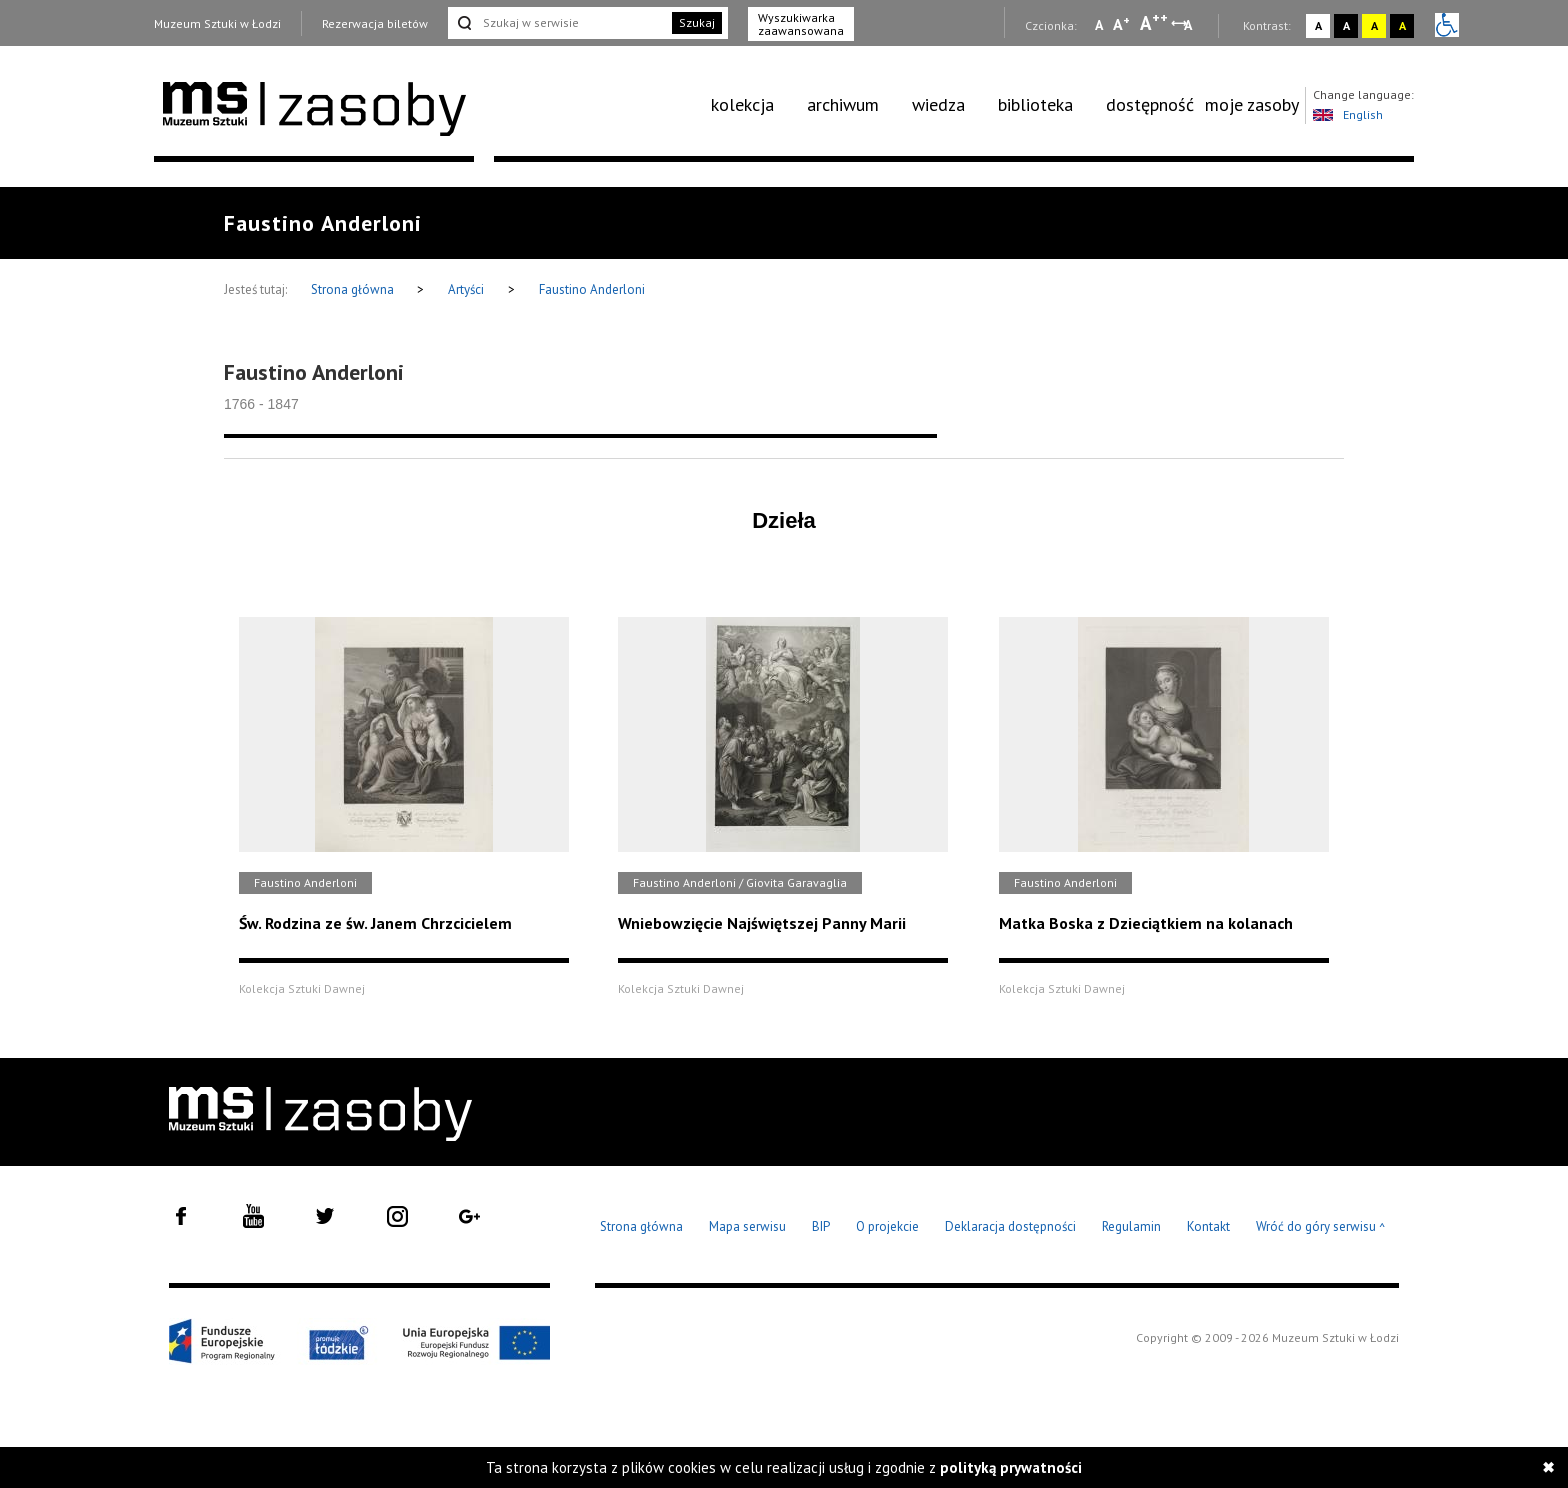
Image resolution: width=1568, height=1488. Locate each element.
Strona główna (354, 289)
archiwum (843, 104)
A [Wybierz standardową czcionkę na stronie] (1121, 24)
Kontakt (1208, 1226)
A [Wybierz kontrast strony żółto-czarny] (1374, 25)
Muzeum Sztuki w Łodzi (217, 23)
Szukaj (697, 22)
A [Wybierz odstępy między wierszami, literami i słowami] (1189, 25)
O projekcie (887, 1226)
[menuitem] (753, 105)
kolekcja (742, 104)
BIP (821, 1226)
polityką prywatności (1011, 1467)
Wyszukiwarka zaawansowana (801, 24)
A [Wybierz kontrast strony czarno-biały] (1346, 25)
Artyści (466, 289)
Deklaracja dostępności (1010, 1226)
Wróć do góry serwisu (1321, 1227)
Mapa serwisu (747, 1226)
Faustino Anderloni (592, 289)
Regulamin (1131, 1226)
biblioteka (1035, 104)
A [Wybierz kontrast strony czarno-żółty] (1402, 25)
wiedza (938, 104)
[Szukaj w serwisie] (558, 23)
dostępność (1150, 104)
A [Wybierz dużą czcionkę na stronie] (1154, 23)
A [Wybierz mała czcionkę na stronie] (1099, 25)
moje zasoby (1252, 104)
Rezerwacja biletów (375, 23)
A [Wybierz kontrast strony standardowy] (1318, 25)
